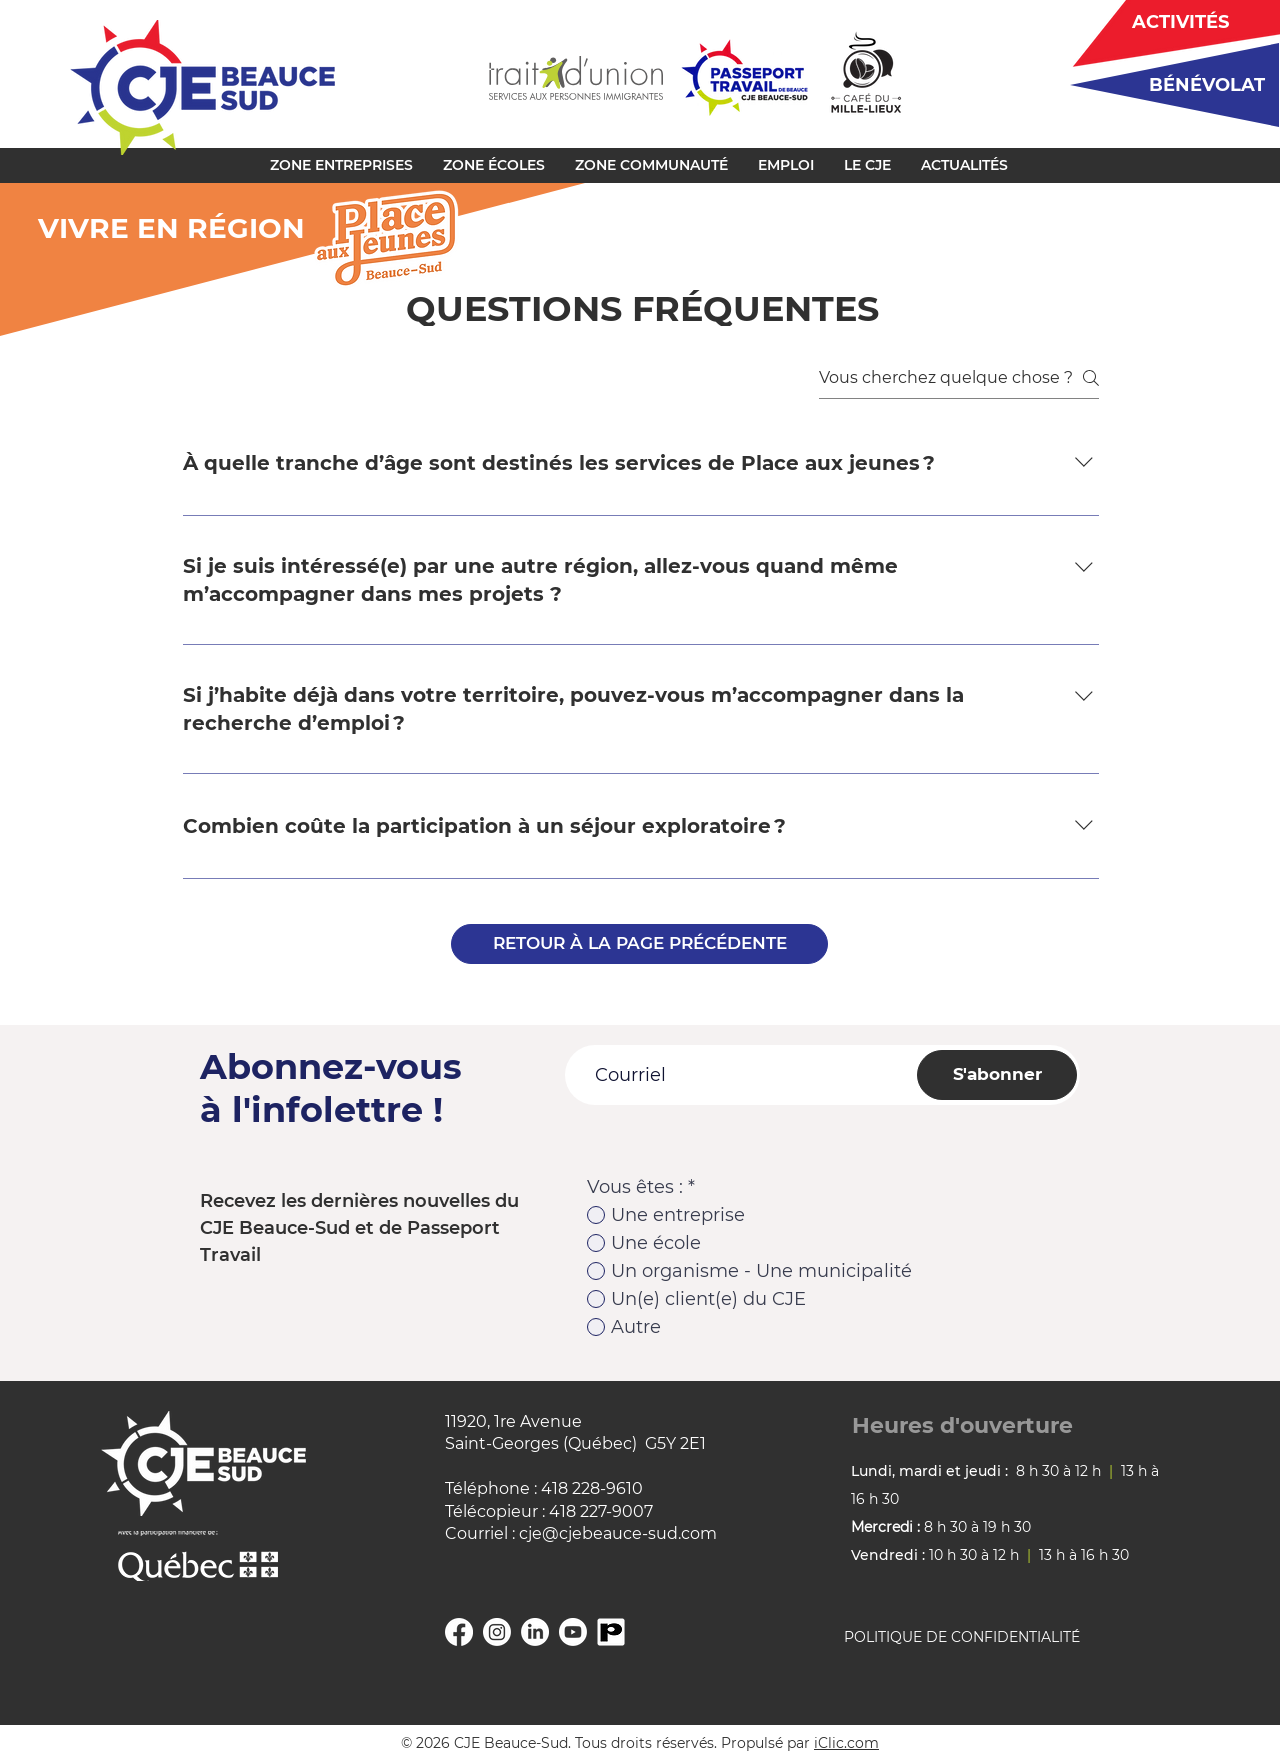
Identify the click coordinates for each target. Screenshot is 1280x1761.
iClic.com (846, 1743)
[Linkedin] (535, 1632)
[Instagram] (497, 1632)
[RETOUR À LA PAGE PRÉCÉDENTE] (639, 944)
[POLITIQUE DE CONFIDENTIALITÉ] (986, 1638)
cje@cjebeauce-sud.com (618, 1533)
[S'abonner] (997, 1075)
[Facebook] (459, 1632)
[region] (1167, 84)
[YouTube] (573, 1632)
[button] (341, 165)
